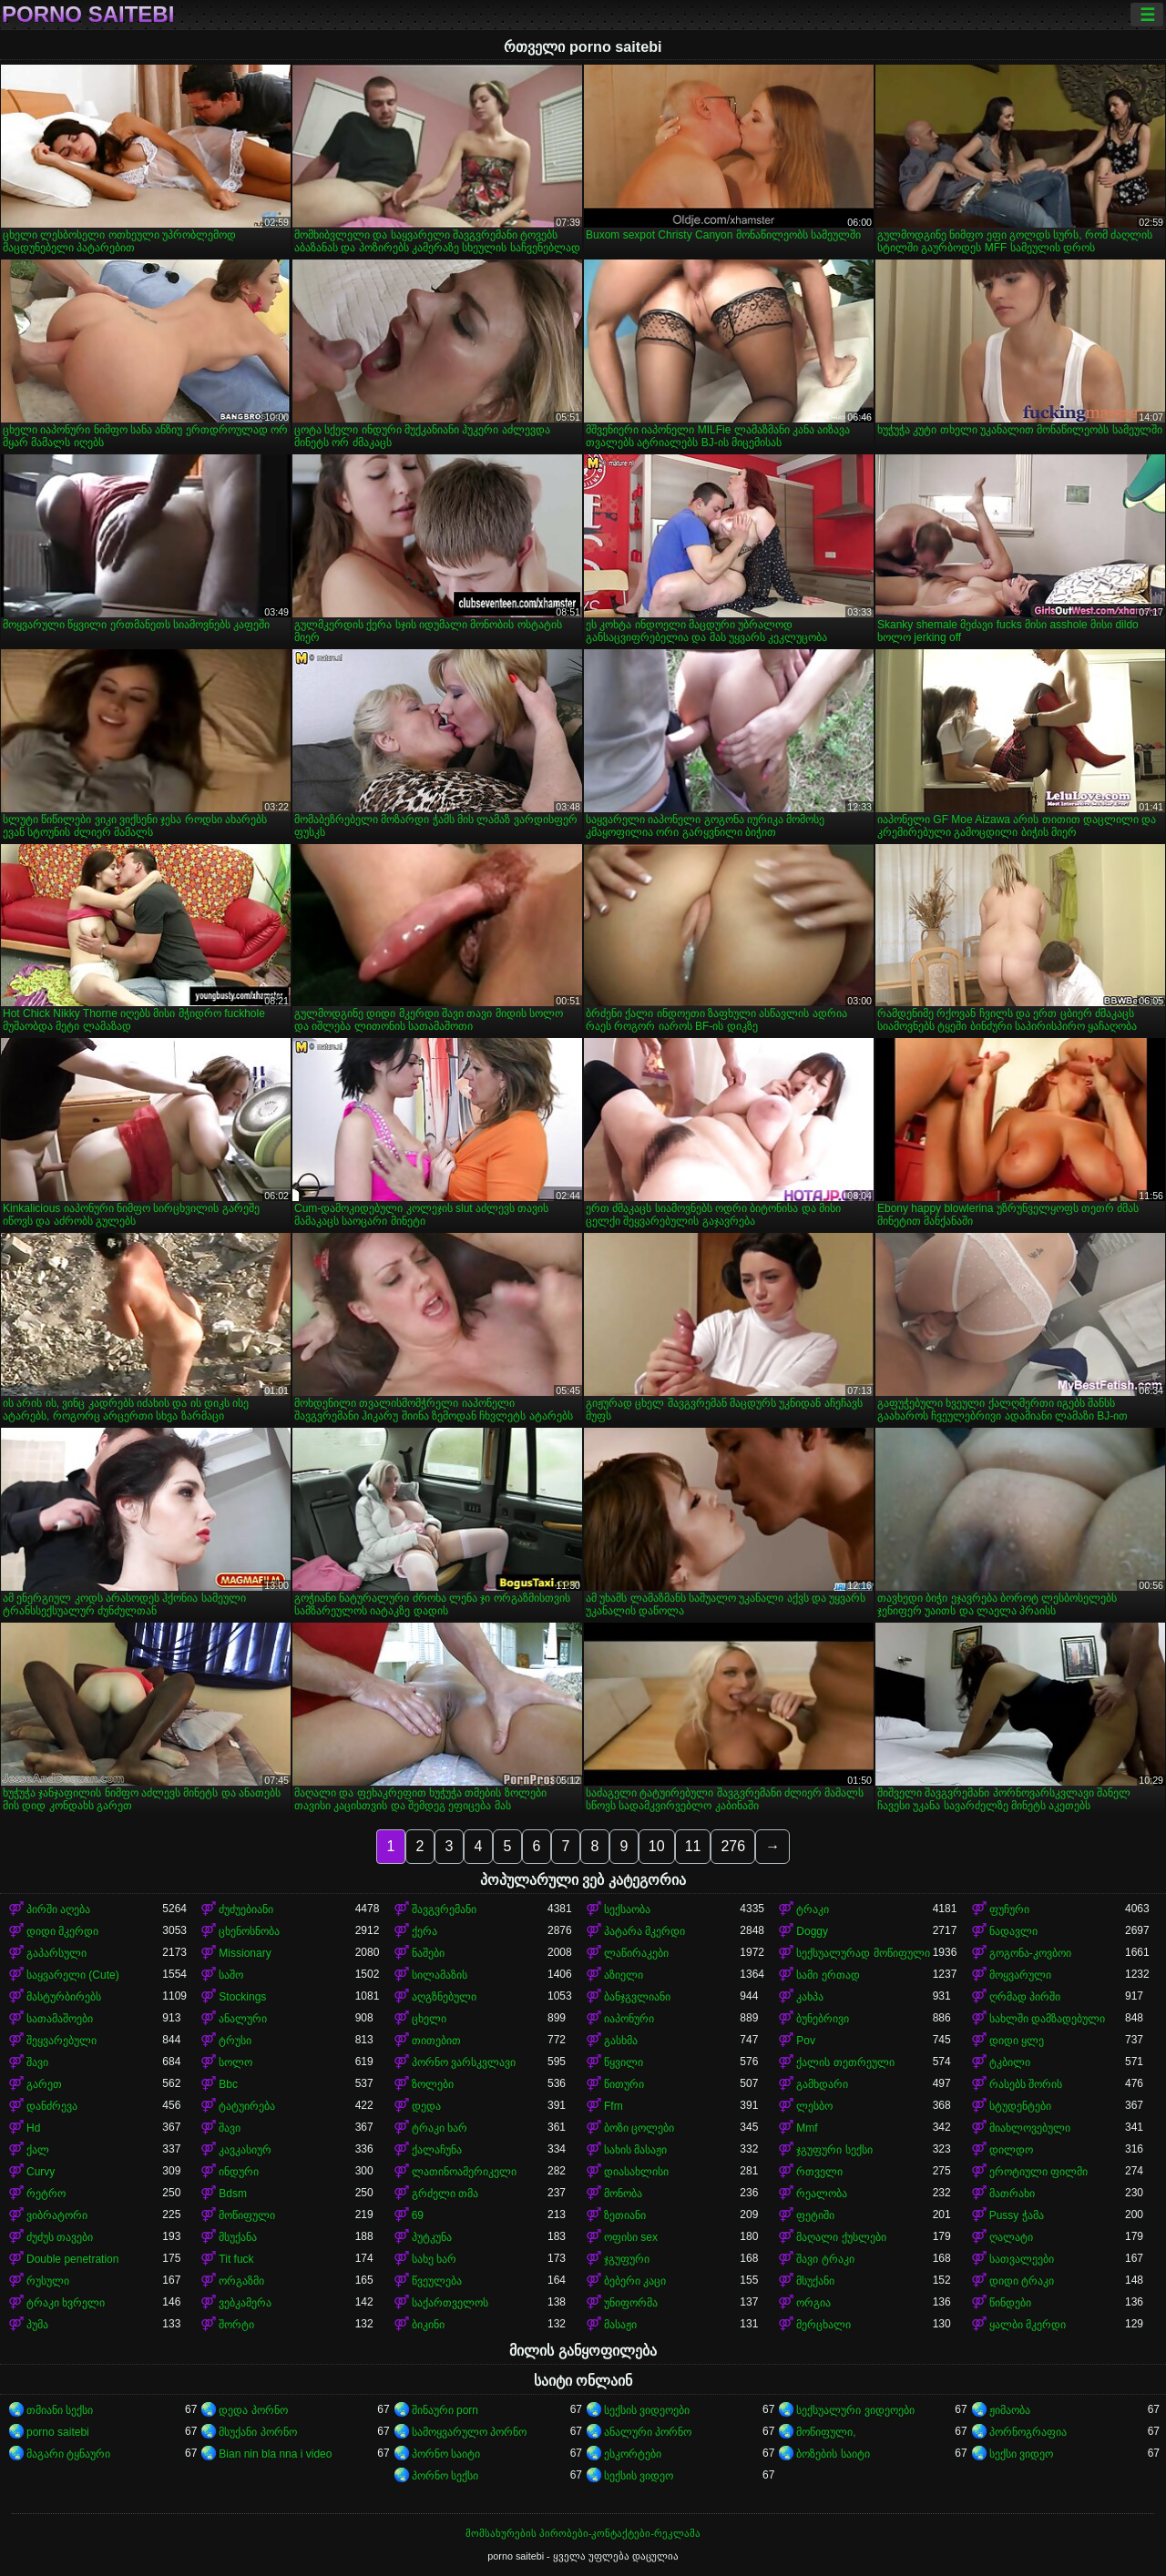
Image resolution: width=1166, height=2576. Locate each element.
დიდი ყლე (1016, 2040)
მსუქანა (238, 2237)
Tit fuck (236, 2259)
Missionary (245, 1953)
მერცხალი (823, 2324)
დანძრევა (51, 2106)
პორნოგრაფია (1028, 2432)
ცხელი (429, 2018)
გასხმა (621, 2040)
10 (657, 1846)
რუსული (47, 2281)
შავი (37, 2062)
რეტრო (46, 2193)
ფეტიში (815, 2215)
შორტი (236, 2324)
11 (693, 1846)
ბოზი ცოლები (639, 2128)
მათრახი (1012, 2193)
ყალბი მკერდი (1027, 2324)
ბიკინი (428, 2324)
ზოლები (433, 2084)
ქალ (37, 2149)
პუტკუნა (432, 2237)
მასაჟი (620, 2324)
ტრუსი (235, 2040)
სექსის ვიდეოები (647, 2410)
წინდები (1010, 2302)
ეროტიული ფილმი (1038, 2171)
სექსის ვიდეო (638, 2475)
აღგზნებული (444, 1997)
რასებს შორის (1025, 2084)
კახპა (809, 1997)
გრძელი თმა (445, 2193)
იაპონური (629, 2018)
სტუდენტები (1020, 2106)
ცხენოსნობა (249, 1931)
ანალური (243, 2018)
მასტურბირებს (63, 1997)
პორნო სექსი (445, 2475)
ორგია (813, 2302)
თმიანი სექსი (59, 2410)
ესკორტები (632, 2454)
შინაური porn (445, 2410)
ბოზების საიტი (832, 2454)
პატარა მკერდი (644, 1931)
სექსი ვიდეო (1021, 2454)
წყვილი (623, 2062)
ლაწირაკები (636, 1953)
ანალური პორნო (647, 2432)
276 (733, 1846)
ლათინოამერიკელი (464, 2171)
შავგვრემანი (444, 1909)
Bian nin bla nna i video (275, 2454)
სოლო (235, 2062)
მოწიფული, (825, 2432)
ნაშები (428, 1953)
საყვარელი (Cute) (72, 1975)
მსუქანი (815, 2281)
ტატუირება (247, 2106)
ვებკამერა (245, 2302)
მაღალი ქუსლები (840, 2237)
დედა (426, 2106)
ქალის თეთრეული (845, 2062)
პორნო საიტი (446, 2454)
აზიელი (623, 1975)
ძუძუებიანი (246, 1909)
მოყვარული (1020, 1975)
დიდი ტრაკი (1021, 2281)
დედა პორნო (253, 2410)
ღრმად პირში (1024, 1997)
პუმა (37, 2324)
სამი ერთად (827, 1975)
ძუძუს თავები (59, 2237)
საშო (231, 1975)
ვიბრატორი (56, 2215)
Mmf (806, 2128)
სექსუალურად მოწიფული (862, 1953)
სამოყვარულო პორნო (469, 2432)
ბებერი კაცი (635, 2281)
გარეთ (44, 2084)
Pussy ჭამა (1016, 2215)
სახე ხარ (434, 2259)
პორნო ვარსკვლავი (464, 2062)
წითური (624, 2084)
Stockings (242, 1997)
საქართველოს (450, 2302)
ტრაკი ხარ (439, 2128)
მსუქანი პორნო (257, 2432)
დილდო (1011, 2149)
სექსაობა (627, 1909)
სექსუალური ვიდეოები (855, 2410)
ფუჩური (1009, 1909)
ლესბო (814, 2106)
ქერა (424, 1931)
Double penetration (72, 2259)
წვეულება (437, 2281)
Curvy (40, 2171)
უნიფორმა (631, 2302)
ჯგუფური (626, 2259)
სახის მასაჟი (635, 2149)
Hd (33, 2128)
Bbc (228, 2084)
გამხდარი (822, 2084)
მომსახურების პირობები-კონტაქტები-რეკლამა (583, 2533)
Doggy (812, 1931)
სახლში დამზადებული (1047, 2018)
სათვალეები (1021, 2259)
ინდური (239, 2171)
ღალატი (1011, 2237)
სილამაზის (439, 1975)
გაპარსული (56, 1953)
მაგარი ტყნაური (68, 2454)
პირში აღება (58, 1909)
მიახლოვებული (1029, 2128)
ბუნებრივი (822, 2018)
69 (418, 2215)
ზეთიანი (625, 2215)
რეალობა (821, 2193)
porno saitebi (88, 14)
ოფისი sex (631, 2237)
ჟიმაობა (1009, 2410)
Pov (805, 2040)
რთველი (819, 2171)
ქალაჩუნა (437, 2149)
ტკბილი (1009, 2062)
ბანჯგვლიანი (637, 1997)
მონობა (623, 2193)
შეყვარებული (61, 2040)
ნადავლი (1013, 1931)
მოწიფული (247, 2215)
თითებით (436, 2040)
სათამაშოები (59, 2018)
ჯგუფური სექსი (834, 2149)
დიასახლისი (636, 2171)
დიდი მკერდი (62, 1931)
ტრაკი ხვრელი (65, 2302)
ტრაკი (812, 1909)
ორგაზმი (241, 2281)
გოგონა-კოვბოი (1030, 1953)
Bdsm (233, 2193)
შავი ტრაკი (825, 2259)
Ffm (613, 2106)
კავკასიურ (245, 2149)
